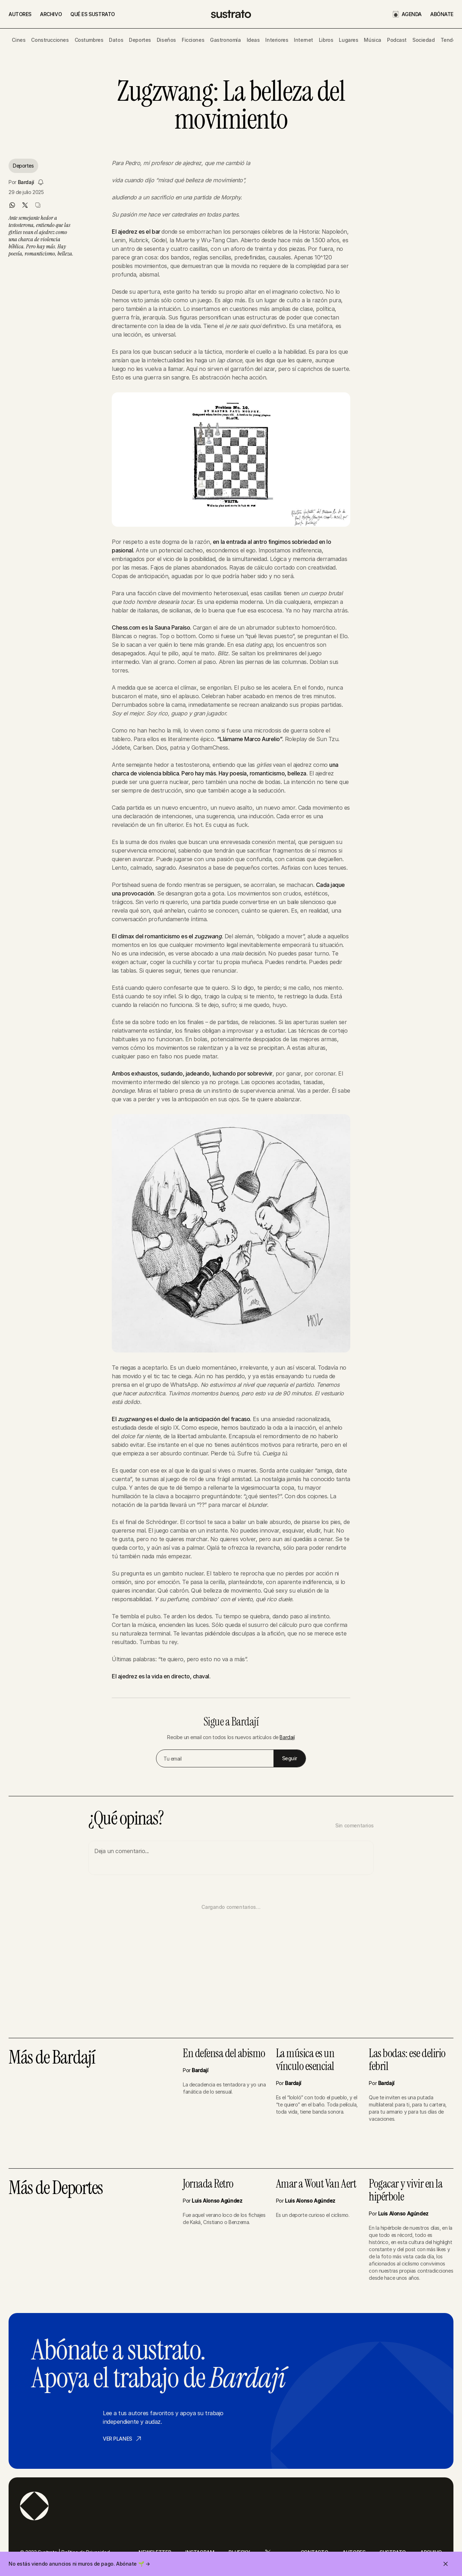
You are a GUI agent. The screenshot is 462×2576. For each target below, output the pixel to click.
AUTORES (20, 14)
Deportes (140, 40)
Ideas (253, 40)
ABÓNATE (441, 14)
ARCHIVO (51, 14)
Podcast (397, 40)
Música (372, 40)
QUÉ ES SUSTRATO (92, 14)
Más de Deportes (56, 2188)
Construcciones (50, 40)
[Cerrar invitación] (445, 2564)
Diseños (166, 40)
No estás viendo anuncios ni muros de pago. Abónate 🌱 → (79, 2564)
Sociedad (423, 40)
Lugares (348, 40)
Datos (116, 40)
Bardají (26, 182)
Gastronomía (225, 40)
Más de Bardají (52, 2058)
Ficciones (193, 40)
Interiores (276, 40)
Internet (303, 40)
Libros (326, 40)
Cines (18, 40)
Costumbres (89, 40)
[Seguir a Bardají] (41, 182)
